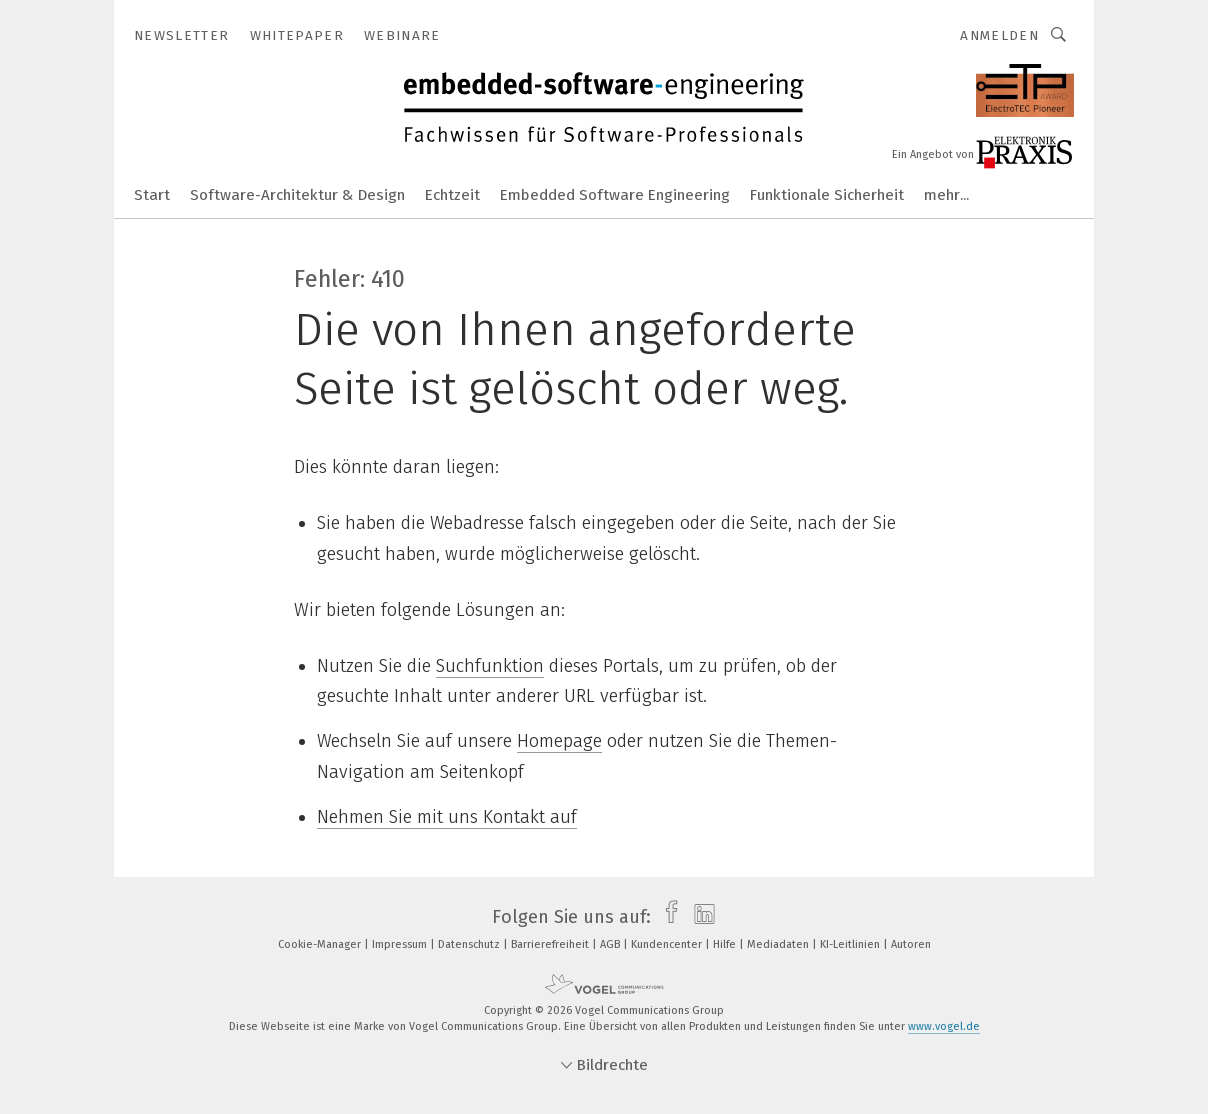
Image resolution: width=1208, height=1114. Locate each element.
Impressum (401, 944)
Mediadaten (779, 944)
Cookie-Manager (321, 944)
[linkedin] (699, 917)
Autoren (911, 944)
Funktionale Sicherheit (827, 195)
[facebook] (666, 917)
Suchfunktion (490, 666)
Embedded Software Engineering (615, 195)
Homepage (559, 741)
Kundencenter (668, 944)
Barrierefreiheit (551, 944)
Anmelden (999, 35)
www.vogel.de (944, 1026)
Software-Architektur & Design (297, 195)
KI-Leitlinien (851, 944)
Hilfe (726, 944)
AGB (611, 944)
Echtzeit (452, 195)
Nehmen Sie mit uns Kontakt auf (447, 817)
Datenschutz (470, 944)
